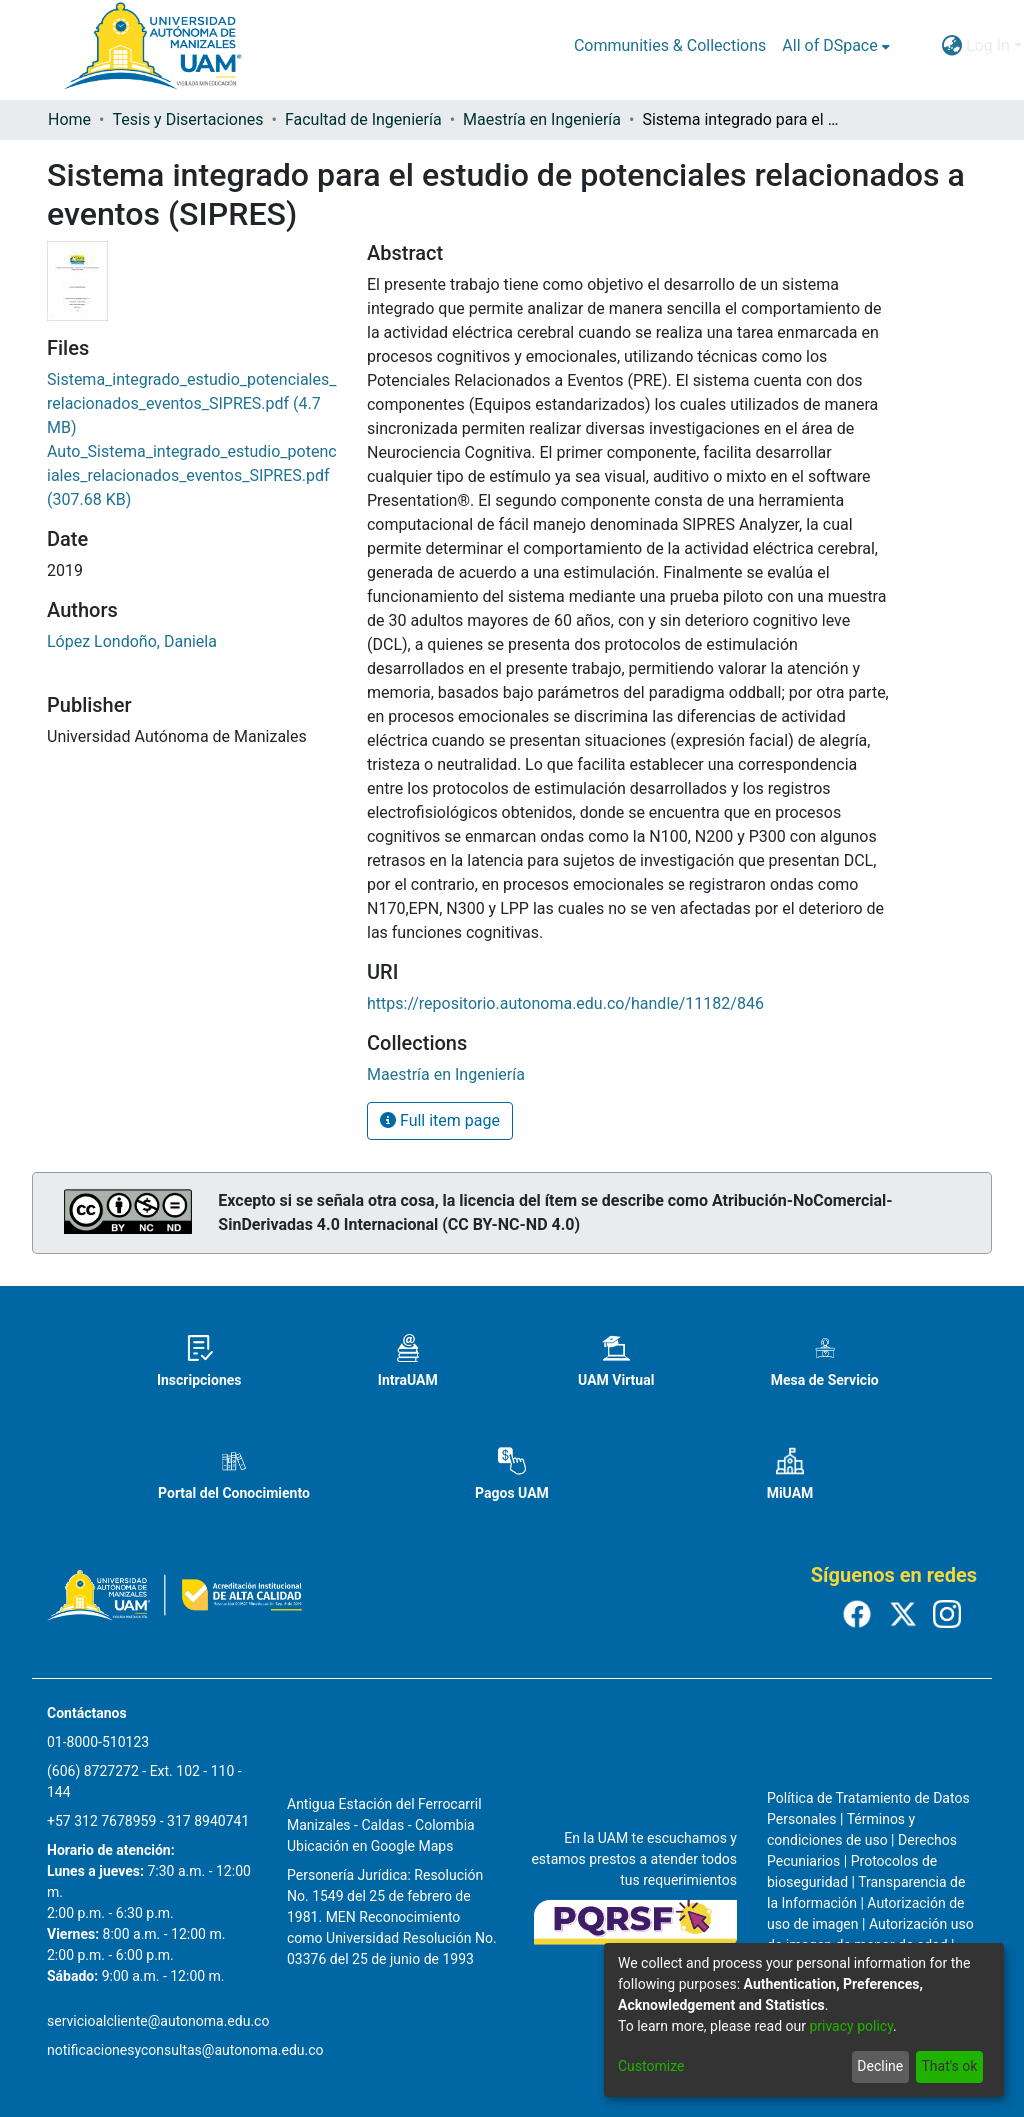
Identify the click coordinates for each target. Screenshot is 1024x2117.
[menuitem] (835, 46)
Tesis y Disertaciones (187, 119)
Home (69, 119)
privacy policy (851, 2026)
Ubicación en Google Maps (370, 1846)
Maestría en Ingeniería (542, 119)
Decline (880, 2066)
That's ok (949, 2066)
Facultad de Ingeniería (363, 119)
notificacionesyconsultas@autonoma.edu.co (185, 2050)
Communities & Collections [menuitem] (670, 45)
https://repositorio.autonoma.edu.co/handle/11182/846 (565, 1003)
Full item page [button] (440, 1120)
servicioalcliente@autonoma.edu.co (158, 2021)
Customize (651, 2066)
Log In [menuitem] (988, 45)
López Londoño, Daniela (132, 641)
